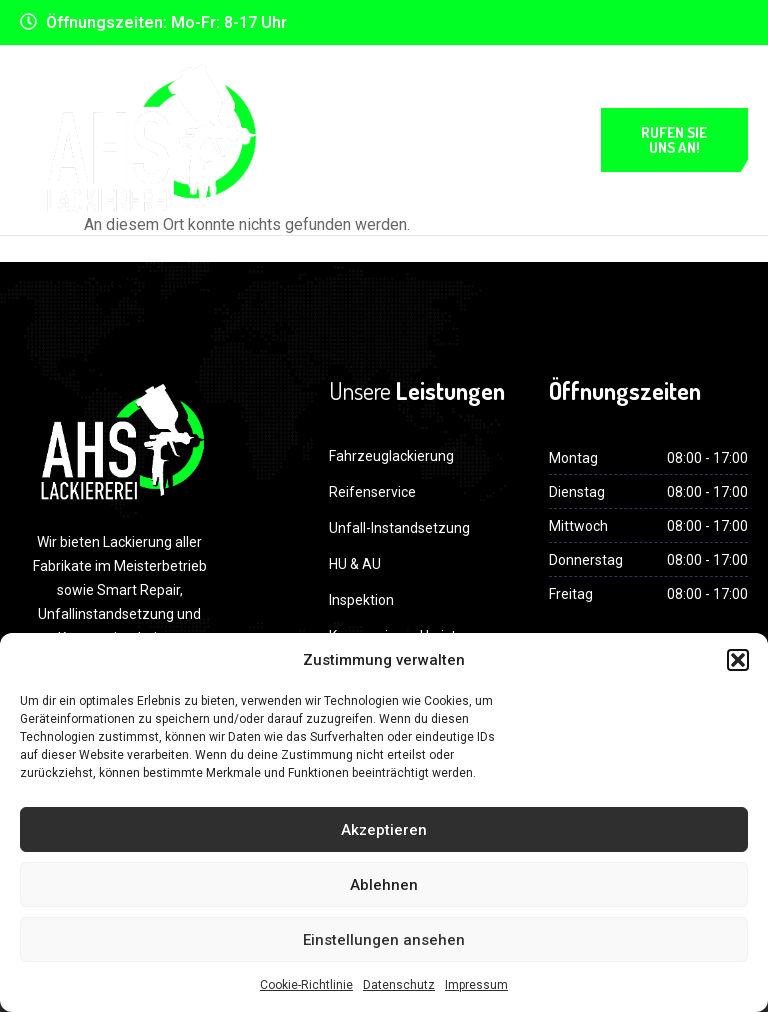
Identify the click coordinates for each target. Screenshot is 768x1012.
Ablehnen (384, 885)
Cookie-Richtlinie (306, 985)
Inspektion (361, 600)
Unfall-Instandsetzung (399, 528)
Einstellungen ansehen (384, 940)
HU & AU (355, 564)
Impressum (476, 985)
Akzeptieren (384, 830)
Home (359, 97)
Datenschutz (399, 985)
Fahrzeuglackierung (391, 456)
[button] (738, 660)
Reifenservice (372, 492)
